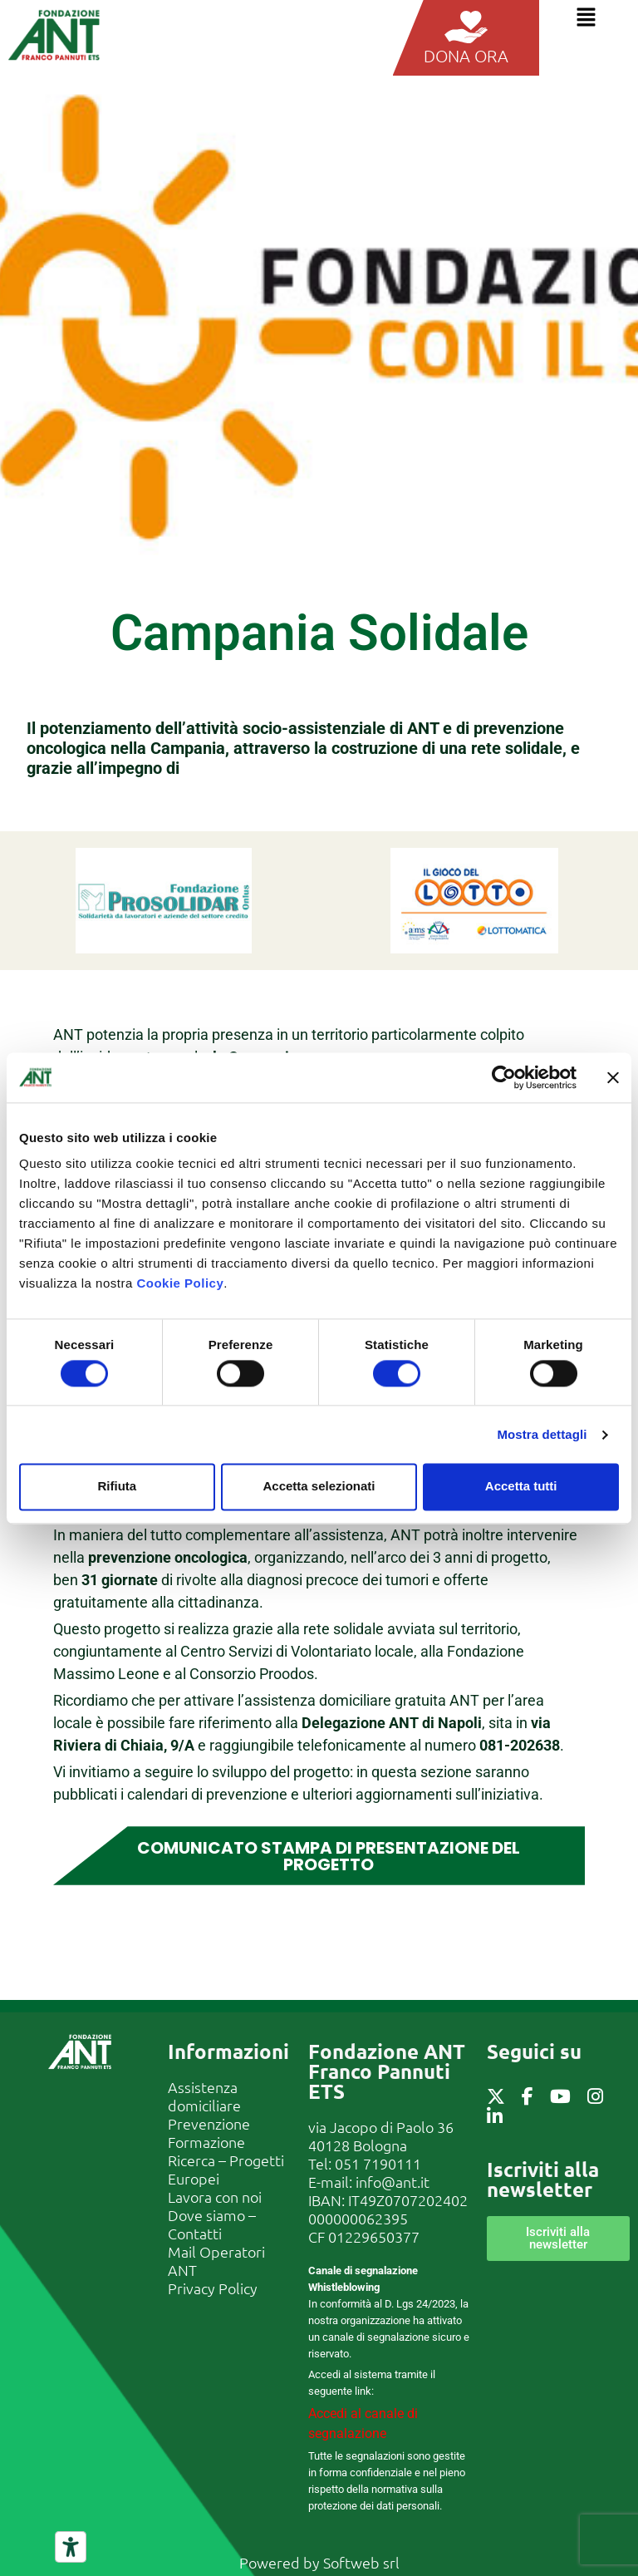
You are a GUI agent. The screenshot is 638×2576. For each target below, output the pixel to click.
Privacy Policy (213, 2287)
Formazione (206, 2140)
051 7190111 (378, 2162)
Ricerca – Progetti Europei (226, 2168)
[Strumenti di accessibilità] (70, 2547)
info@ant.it (392, 2180)
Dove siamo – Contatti (212, 2223)
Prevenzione (209, 2122)
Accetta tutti (521, 1487)
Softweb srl (361, 2561)
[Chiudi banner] (613, 1077)
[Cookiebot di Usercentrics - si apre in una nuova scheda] (504, 1077)
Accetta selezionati (319, 1487)
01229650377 (374, 2235)
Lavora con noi (215, 2195)
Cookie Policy (179, 1283)
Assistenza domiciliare (204, 2095)
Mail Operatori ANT (216, 2259)
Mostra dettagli (541, 1434)
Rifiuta (116, 1487)
